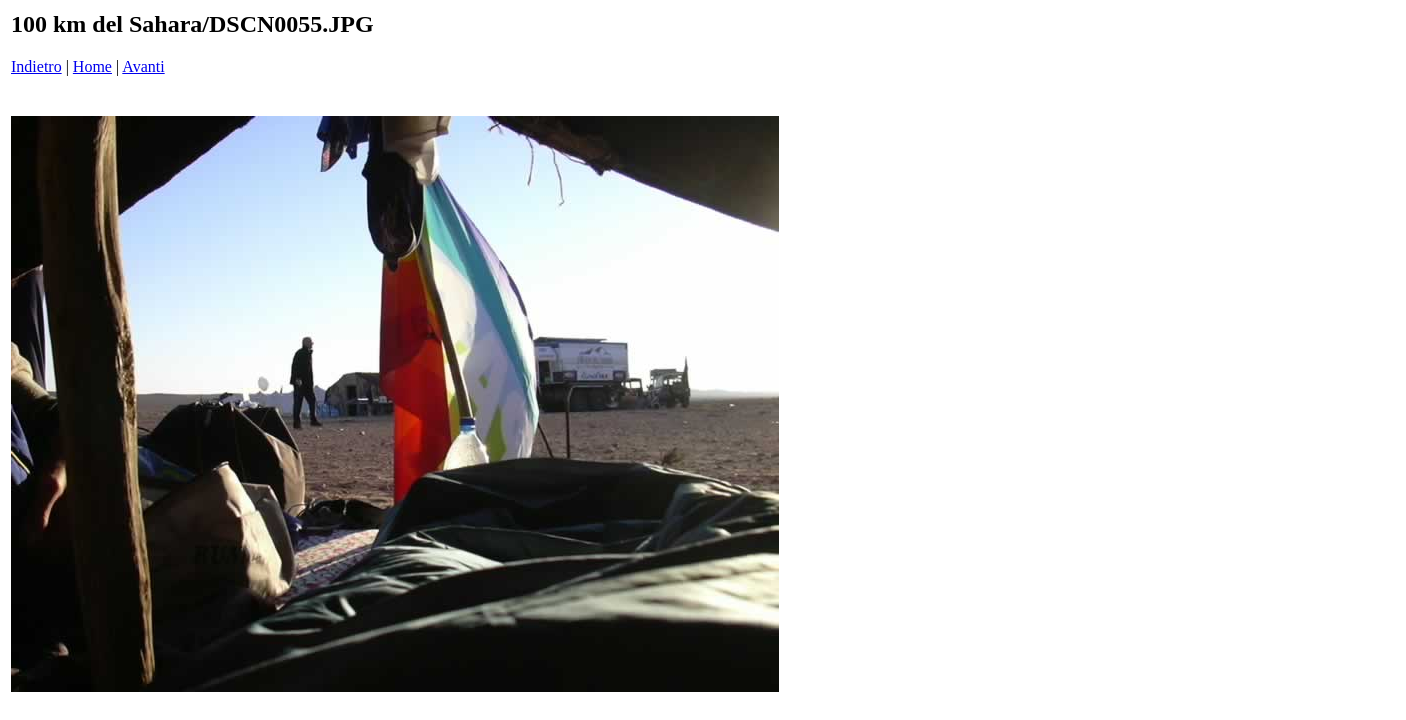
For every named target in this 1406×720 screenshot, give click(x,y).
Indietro (36, 66)
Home (92, 66)
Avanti (143, 66)
